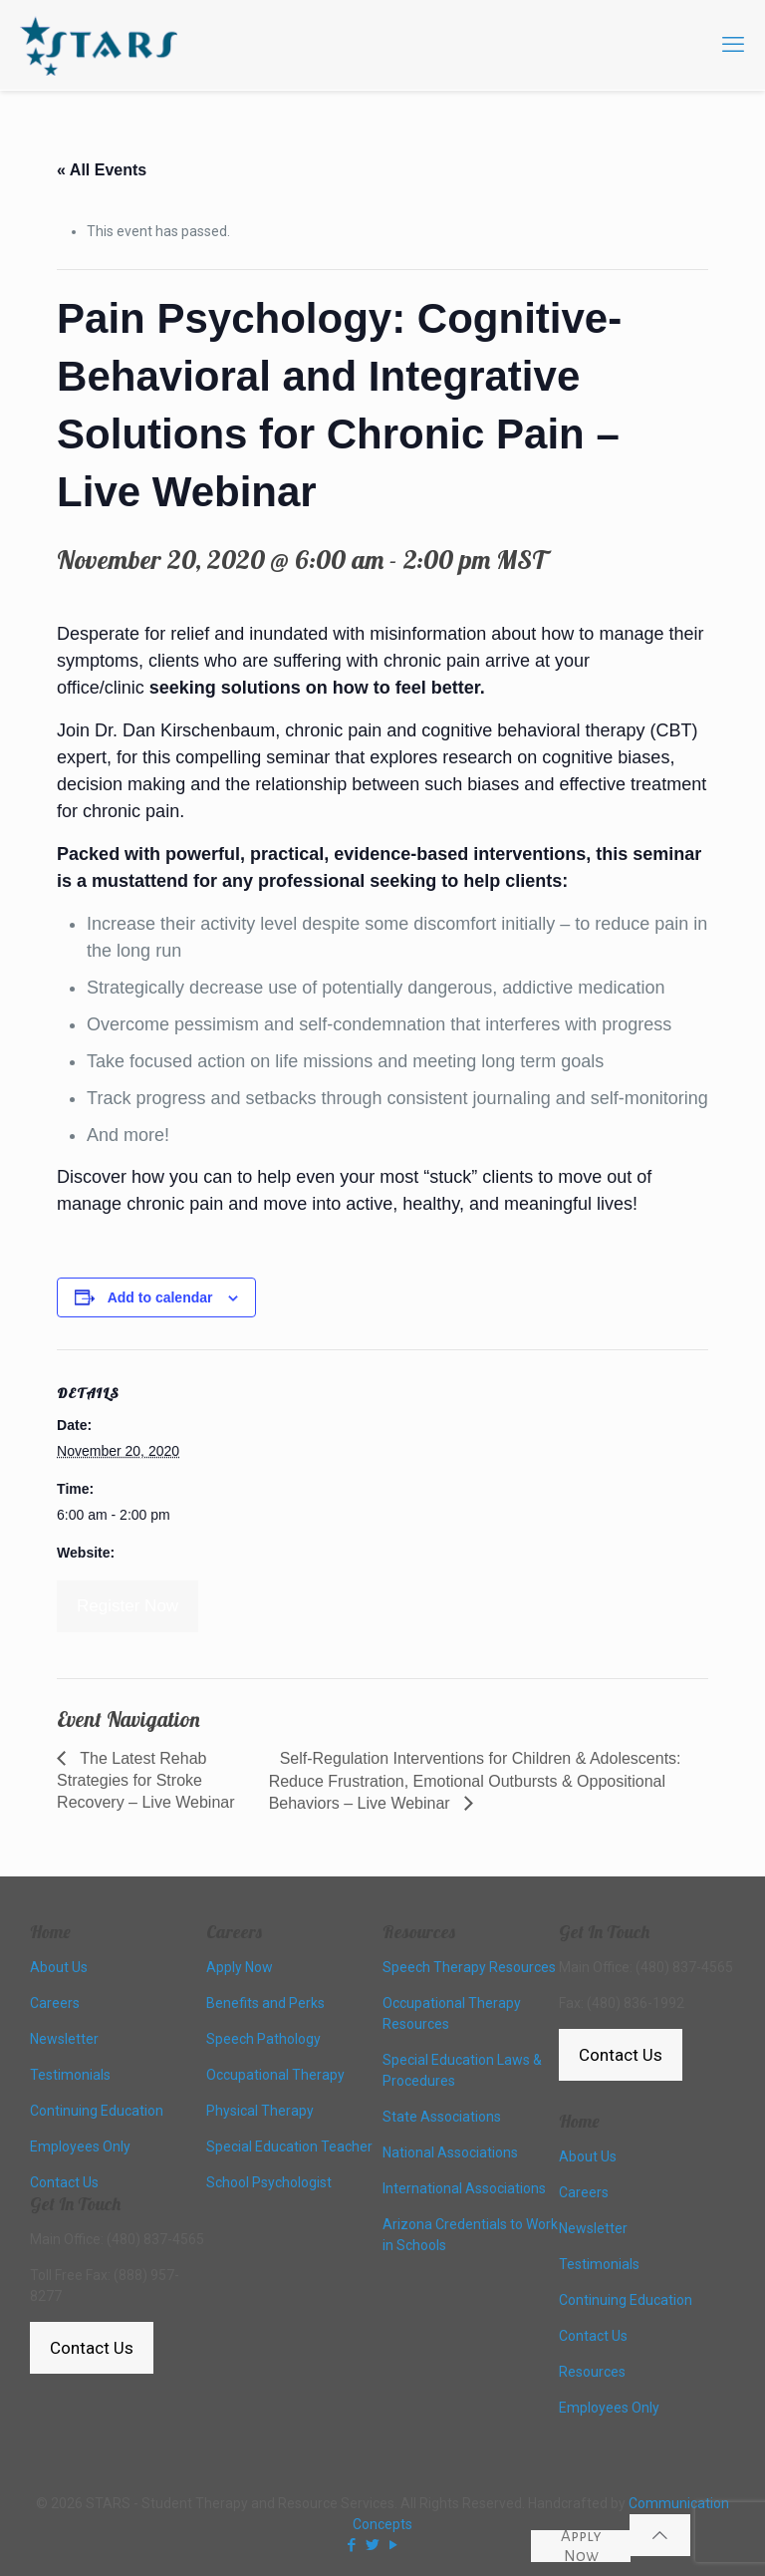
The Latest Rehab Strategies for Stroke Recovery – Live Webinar (145, 1780)
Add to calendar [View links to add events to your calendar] (160, 1297)
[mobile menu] (733, 45)
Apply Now (581, 2546)
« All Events (101, 169)
